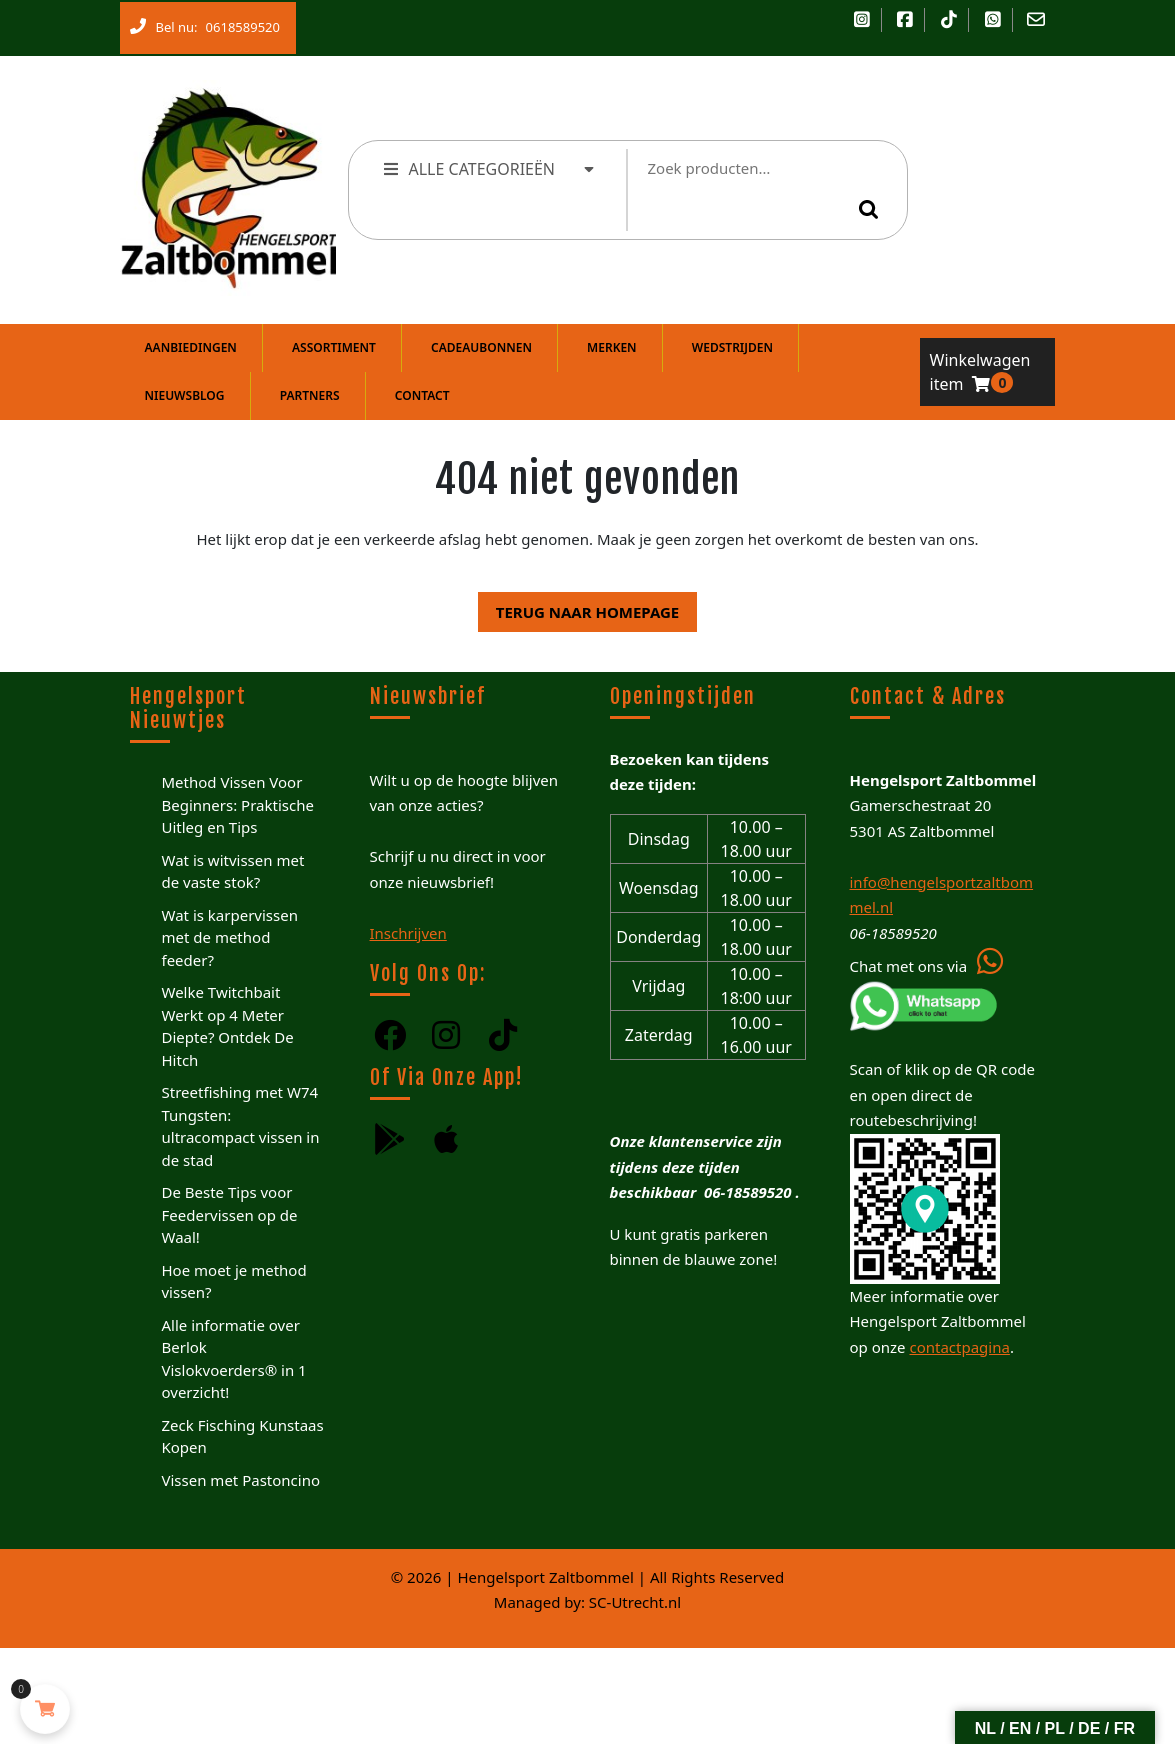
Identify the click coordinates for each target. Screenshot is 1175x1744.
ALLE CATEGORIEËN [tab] (490, 169)
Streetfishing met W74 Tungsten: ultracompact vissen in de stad (241, 1126)
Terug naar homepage (578, 607)
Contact (422, 395)
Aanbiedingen (191, 347)
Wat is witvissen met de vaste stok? (233, 871)
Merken (612, 347)
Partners (310, 395)
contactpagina (959, 1347)
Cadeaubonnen (481, 347)
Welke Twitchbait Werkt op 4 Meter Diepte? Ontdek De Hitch (228, 1026)
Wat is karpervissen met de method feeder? (230, 937)
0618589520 (239, 23)
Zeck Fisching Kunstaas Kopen (243, 1436)
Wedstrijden (732, 347)
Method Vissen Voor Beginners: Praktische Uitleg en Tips (238, 804)
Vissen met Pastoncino (241, 1480)
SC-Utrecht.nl (635, 1602)
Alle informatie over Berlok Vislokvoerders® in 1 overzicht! (234, 1359)
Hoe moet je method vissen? (234, 1281)
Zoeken (872, 209)
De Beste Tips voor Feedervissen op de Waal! (230, 1214)
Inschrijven (408, 933)
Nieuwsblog (185, 395)
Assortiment (334, 347)
